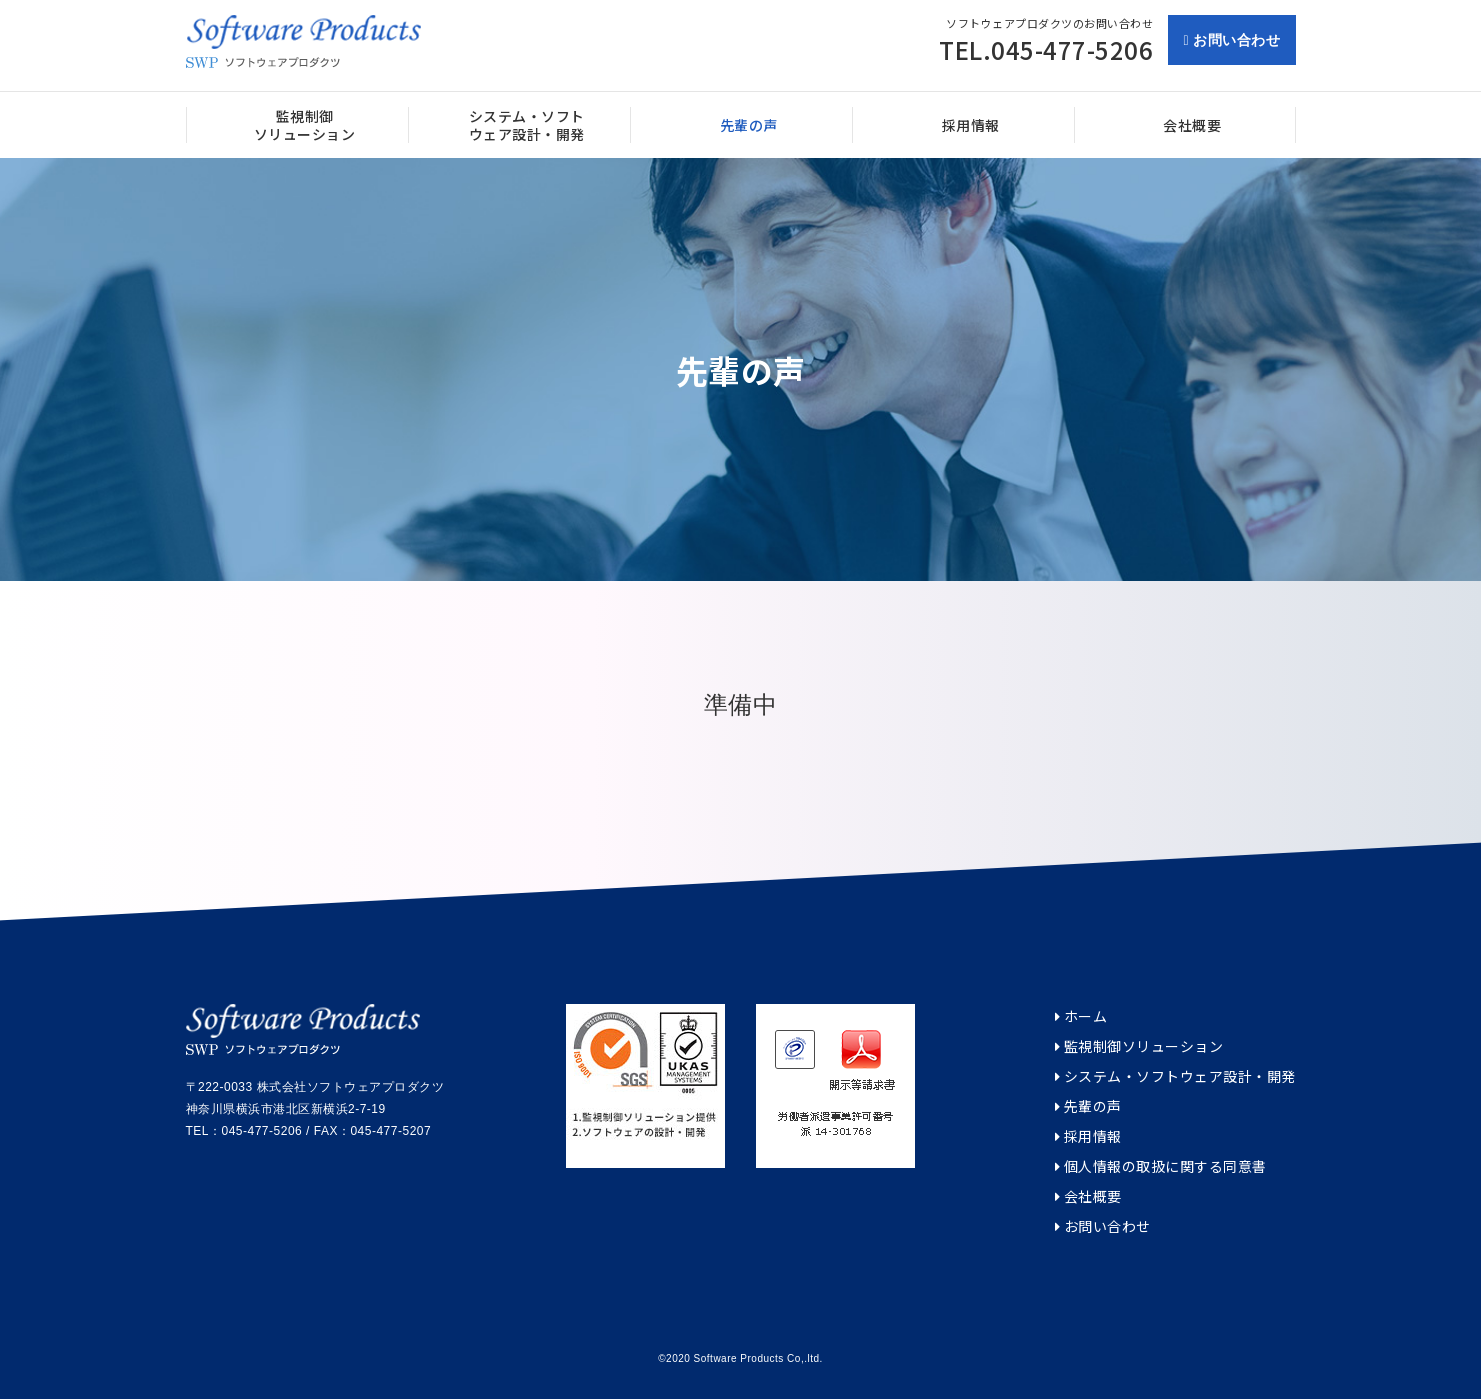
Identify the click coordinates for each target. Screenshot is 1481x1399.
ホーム (1081, 1016)
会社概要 (1088, 1196)
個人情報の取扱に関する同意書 (1161, 1166)
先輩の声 (1088, 1106)
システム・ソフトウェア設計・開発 (1175, 1076)
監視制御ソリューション (1139, 1046)
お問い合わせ (1231, 40)
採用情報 (1088, 1136)
